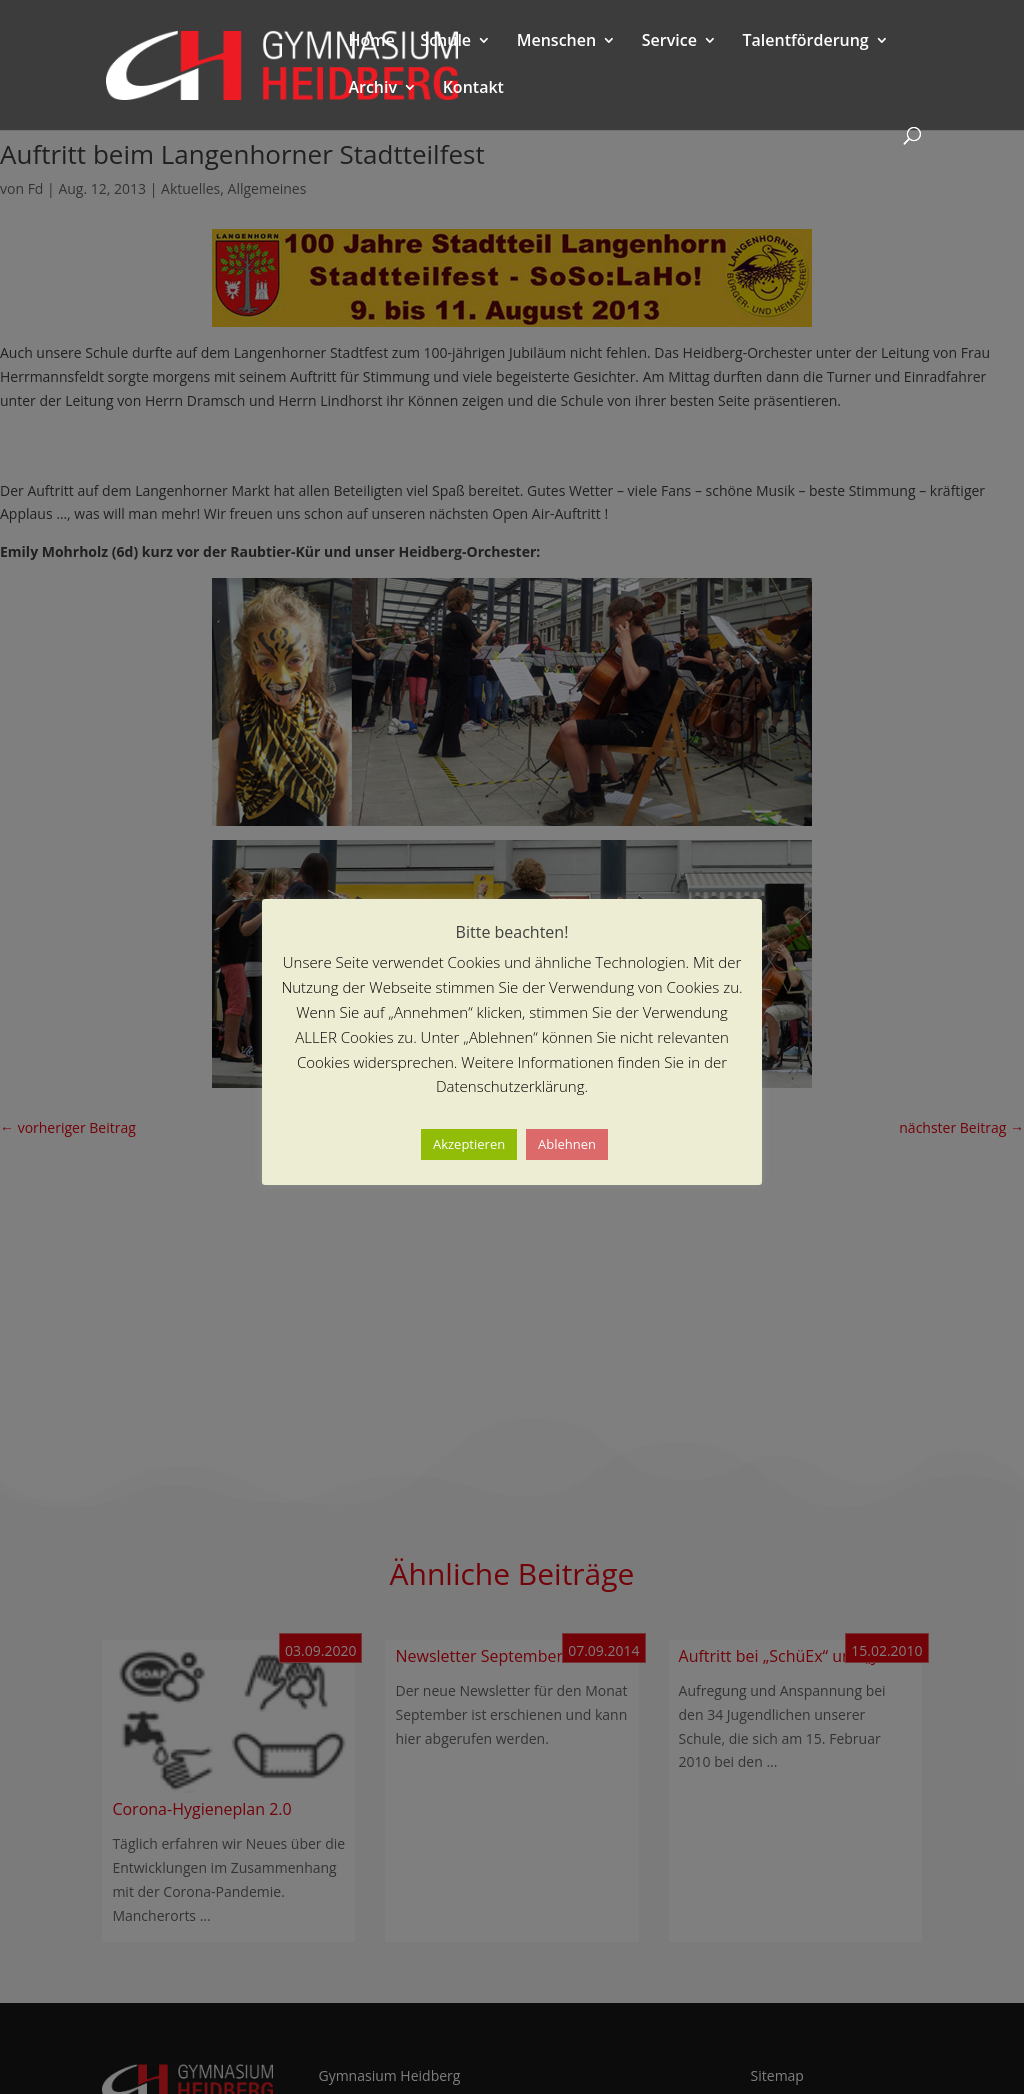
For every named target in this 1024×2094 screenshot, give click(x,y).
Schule (445, 42)
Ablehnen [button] (567, 1144)
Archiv (372, 89)
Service (669, 42)
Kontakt (473, 89)
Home (371, 42)
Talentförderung (806, 42)
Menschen (556, 42)
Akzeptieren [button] (469, 1144)
